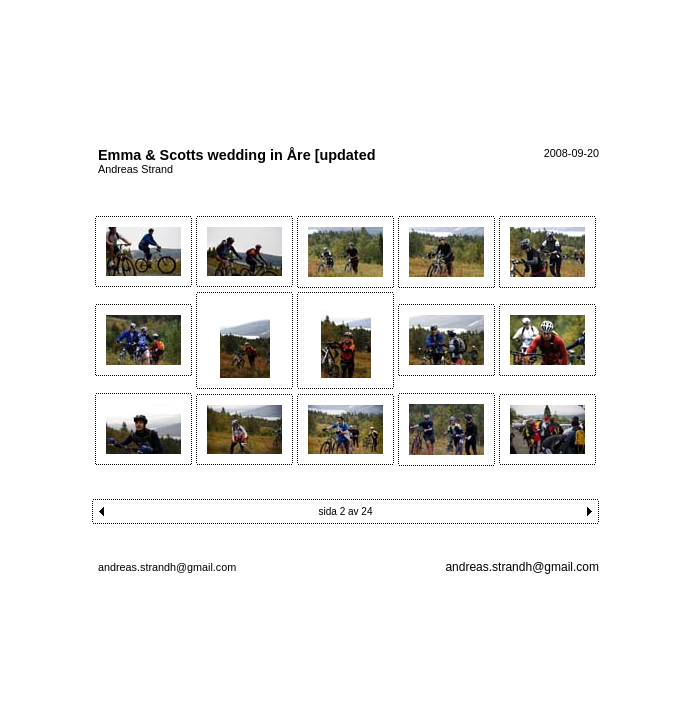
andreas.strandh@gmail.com (522, 567)
